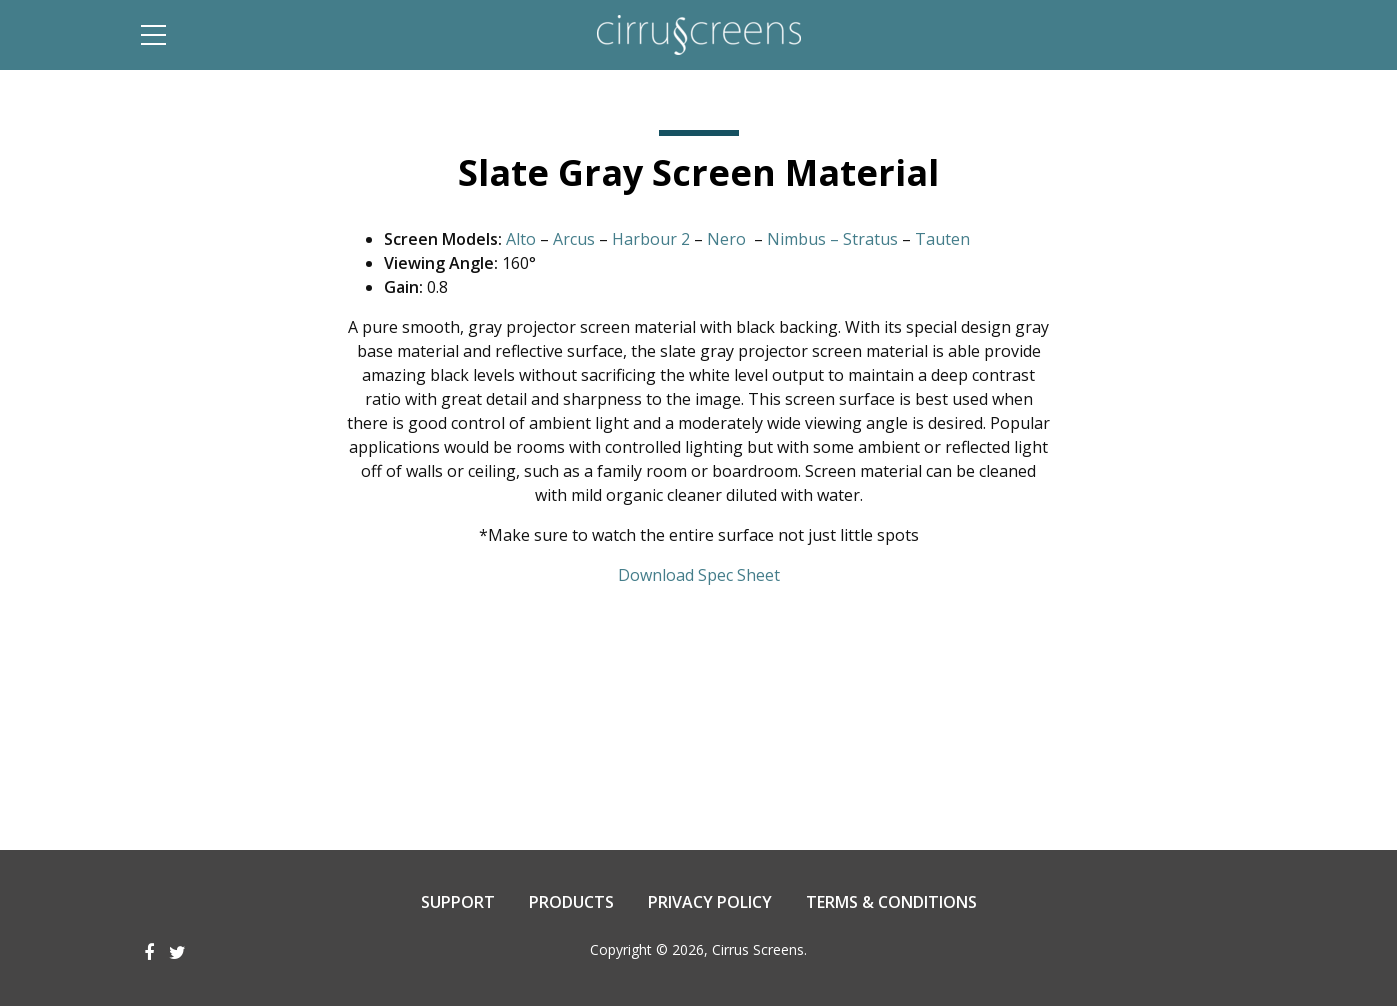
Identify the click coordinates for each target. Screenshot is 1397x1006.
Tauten (942, 239)
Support (458, 902)
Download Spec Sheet (699, 575)
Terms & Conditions (891, 902)
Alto (521, 239)
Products (571, 902)
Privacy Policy (710, 902)
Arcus (574, 239)
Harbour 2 (651, 239)
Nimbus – (803, 239)
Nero (726, 239)
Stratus (870, 239)
